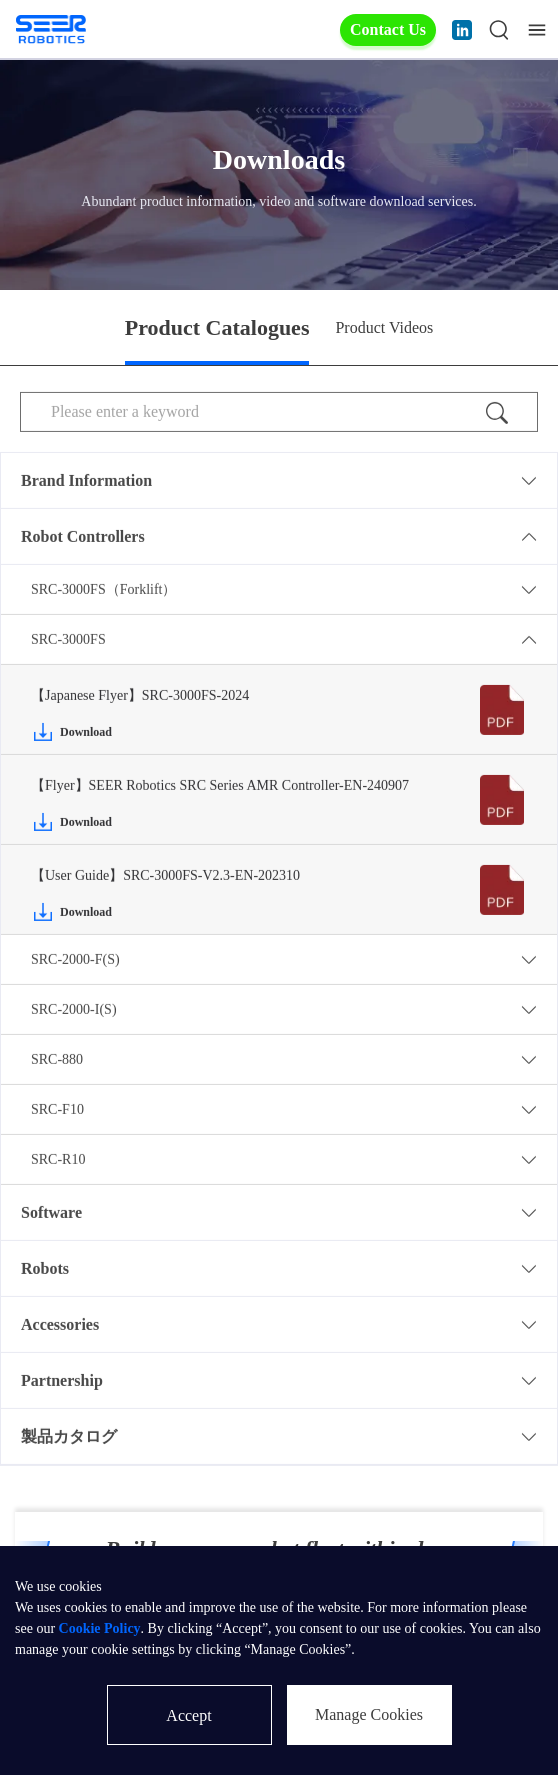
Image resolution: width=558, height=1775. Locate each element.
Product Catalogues (217, 327)
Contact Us (388, 29)
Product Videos (384, 327)
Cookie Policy (100, 1628)
